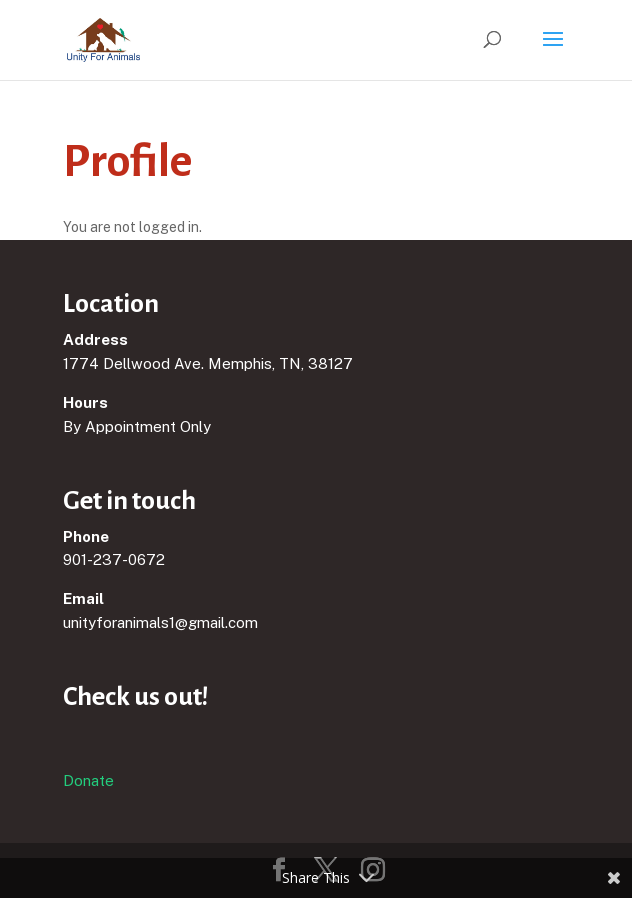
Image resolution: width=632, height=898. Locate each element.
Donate (88, 780)
